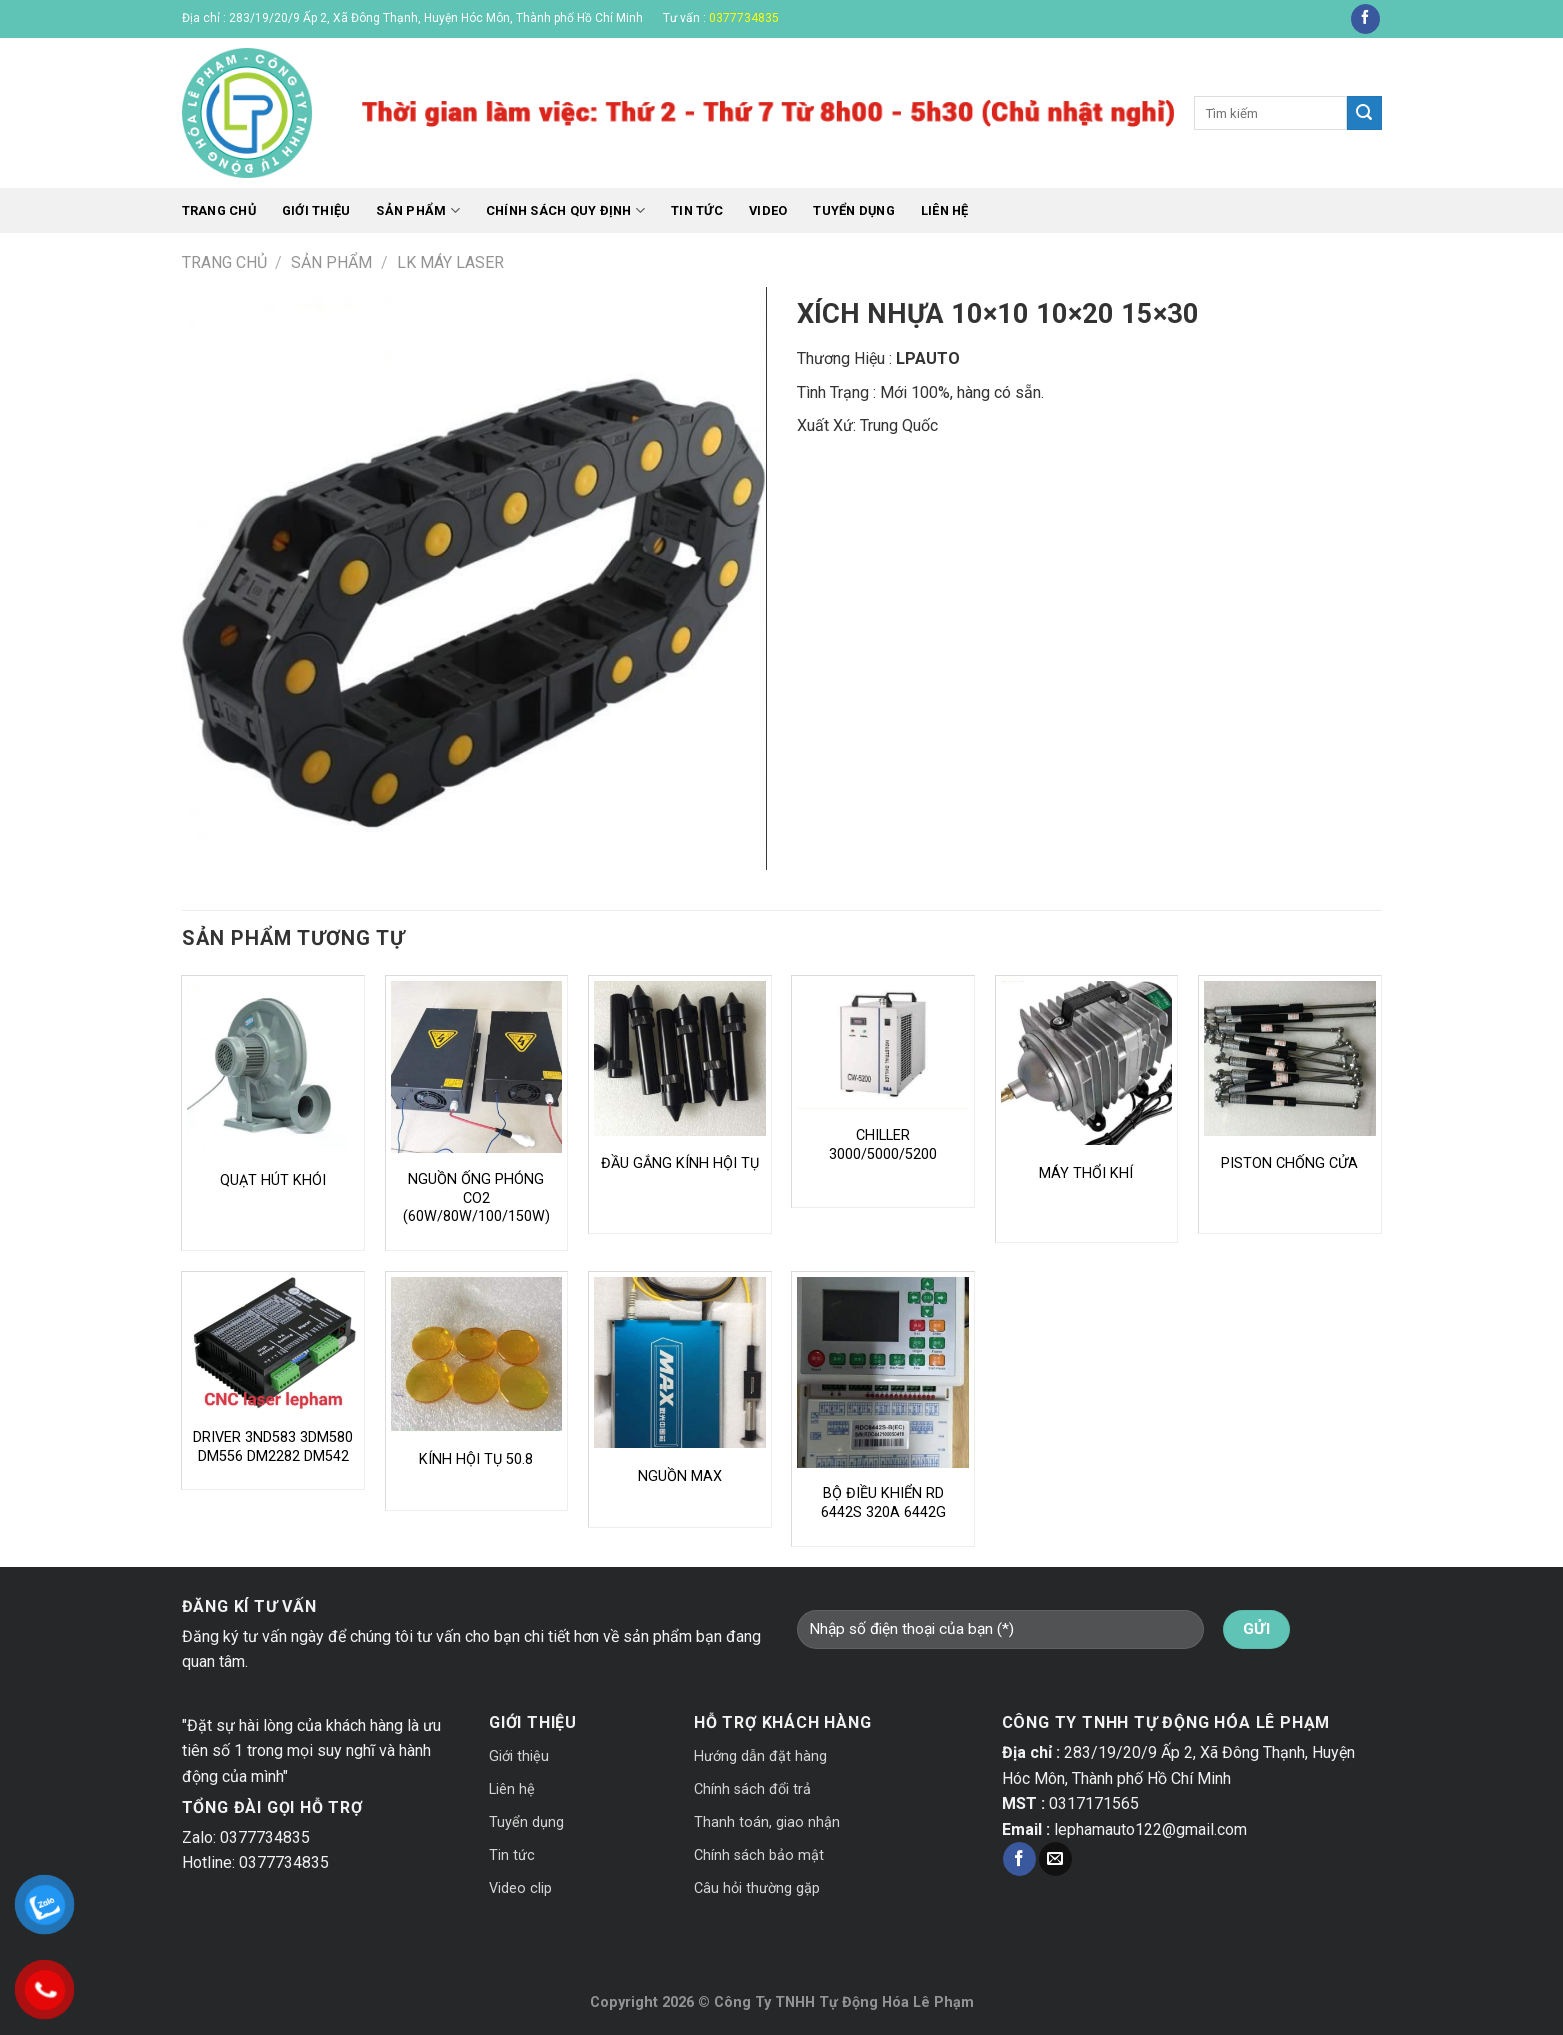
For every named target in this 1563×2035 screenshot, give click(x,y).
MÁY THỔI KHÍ (1086, 1173)
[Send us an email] (1055, 1859)
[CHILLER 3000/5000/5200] (883, 1045)
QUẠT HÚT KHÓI (273, 1180)
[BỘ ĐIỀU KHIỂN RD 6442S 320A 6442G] (883, 1372)
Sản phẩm (418, 210)
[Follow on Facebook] (1365, 19)
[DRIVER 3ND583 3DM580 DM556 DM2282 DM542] (273, 1344)
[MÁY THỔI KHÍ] (1087, 1063)
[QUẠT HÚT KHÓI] (273, 1067)
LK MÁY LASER (450, 262)
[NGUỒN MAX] (680, 1363)
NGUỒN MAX (680, 1476)
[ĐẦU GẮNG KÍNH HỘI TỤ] (680, 1058)
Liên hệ (945, 210)
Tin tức (697, 210)
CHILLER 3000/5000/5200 (883, 1145)
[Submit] (1364, 113)
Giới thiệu (316, 210)
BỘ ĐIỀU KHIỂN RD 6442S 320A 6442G (883, 1503)
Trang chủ (219, 210)
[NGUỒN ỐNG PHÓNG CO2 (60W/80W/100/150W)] (477, 1067)
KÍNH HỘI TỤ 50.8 (476, 1459)
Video (768, 210)
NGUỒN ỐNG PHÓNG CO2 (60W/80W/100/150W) (476, 1198)
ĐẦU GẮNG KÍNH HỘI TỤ (680, 1163)
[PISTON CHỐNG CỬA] (1290, 1058)
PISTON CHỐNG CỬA (1289, 1163)
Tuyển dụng (854, 210)
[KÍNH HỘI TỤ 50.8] (477, 1354)
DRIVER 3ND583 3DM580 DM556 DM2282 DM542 (273, 1447)
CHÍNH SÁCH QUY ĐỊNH (565, 210)
